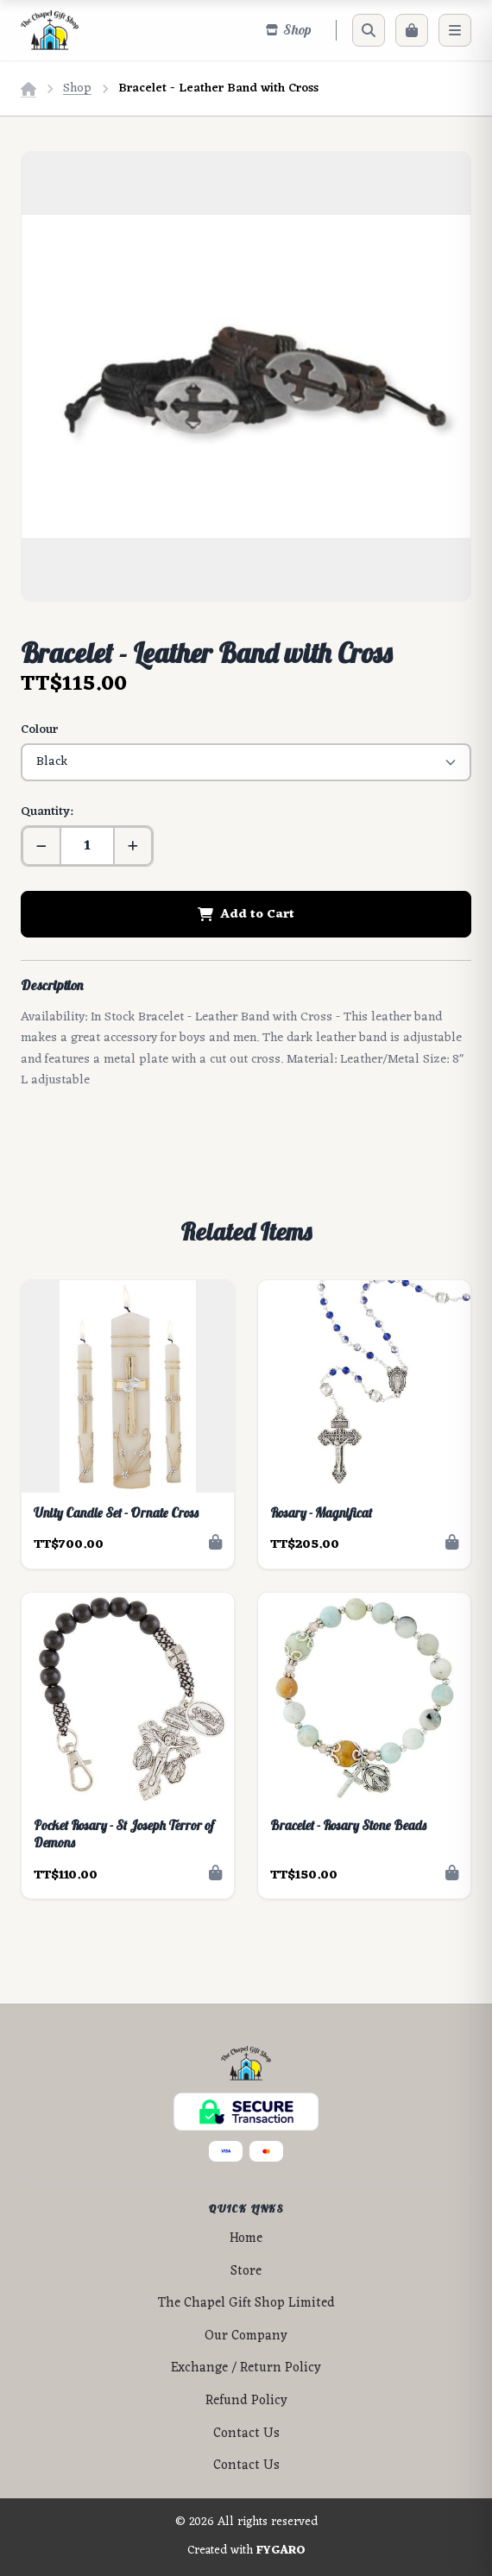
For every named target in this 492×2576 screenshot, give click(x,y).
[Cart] (411, 30)
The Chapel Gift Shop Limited (246, 2303)
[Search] (368, 30)
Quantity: (47, 812)
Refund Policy (246, 2401)
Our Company (246, 2336)
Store (246, 2271)
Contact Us (246, 2434)
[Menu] (454, 30)
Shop (77, 88)
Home (246, 2239)
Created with (246, 2550)
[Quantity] (87, 846)
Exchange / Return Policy (246, 2368)
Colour (39, 730)
